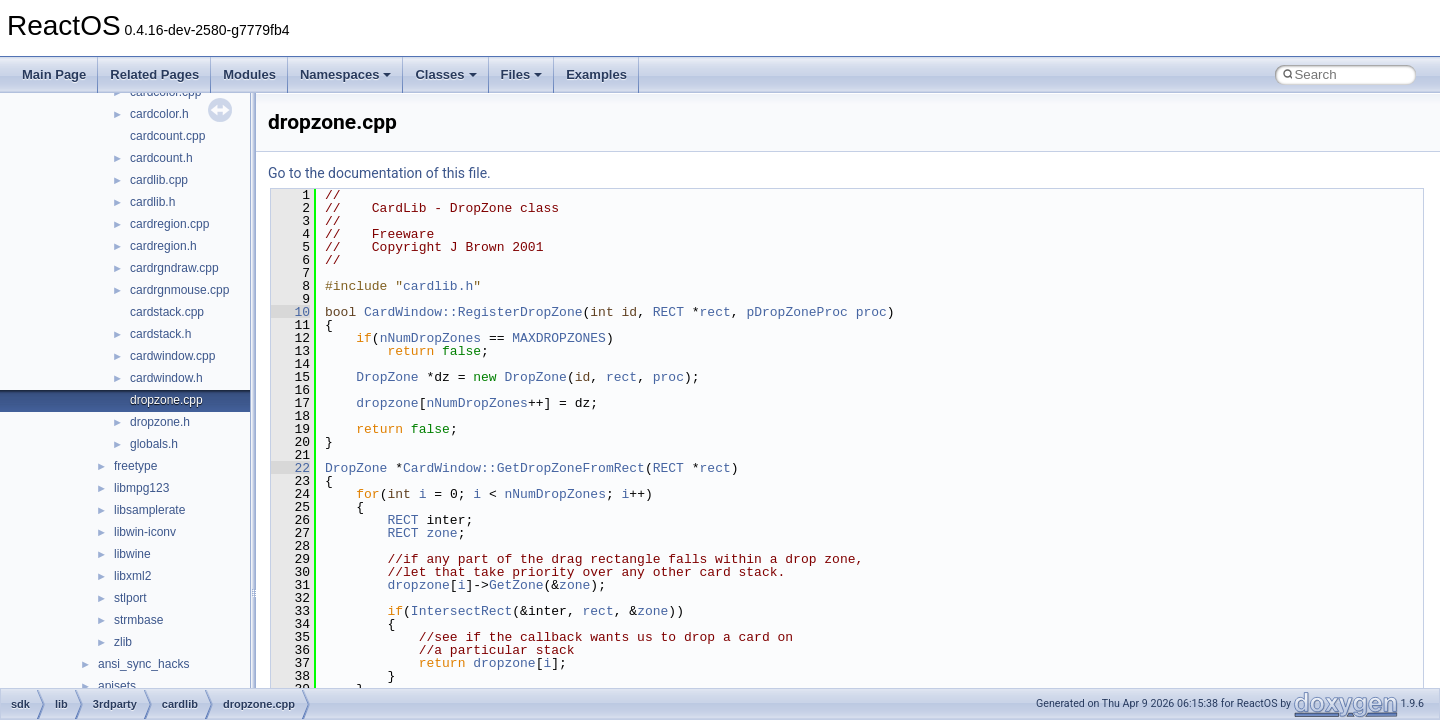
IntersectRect (461, 611)
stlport (130, 598)
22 (290, 468)
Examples (596, 74)
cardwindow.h (166, 378)
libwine (132, 554)
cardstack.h (160, 334)
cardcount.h (161, 158)
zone (441, 533)
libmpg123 (141, 488)
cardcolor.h (159, 114)
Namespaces (346, 74)
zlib (123, 642)
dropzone (387, 403)
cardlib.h (152, 202)
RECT (668, 312)
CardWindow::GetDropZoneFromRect (524, 468)
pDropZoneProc (796, 312)
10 (290, 312)
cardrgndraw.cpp (174, 268)
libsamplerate (149, 510)
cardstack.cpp (167, 312)
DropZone (387, 377)
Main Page (54, 74)
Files (522, 74)
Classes (445, 74)
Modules (249, 74)
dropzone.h (160, 422)
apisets (117, 686)
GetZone (516, 585)
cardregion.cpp (169, 224)
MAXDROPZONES (559, 338)
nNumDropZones (430, 338)
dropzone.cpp (166, 400)
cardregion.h (163, 246)
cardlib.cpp (159, 180)
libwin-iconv (145, 532)
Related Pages (154, 74)
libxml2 (132, 576)
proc (871, 312)
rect (715, 312)
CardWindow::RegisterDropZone (473, 312)
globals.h (154, 444)
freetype (135, 466)
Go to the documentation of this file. (379, 173)
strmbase (138, 620)
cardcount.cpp (167, 136)
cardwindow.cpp (172, 356)
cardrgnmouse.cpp (179, 290)
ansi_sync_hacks (143, 664)
